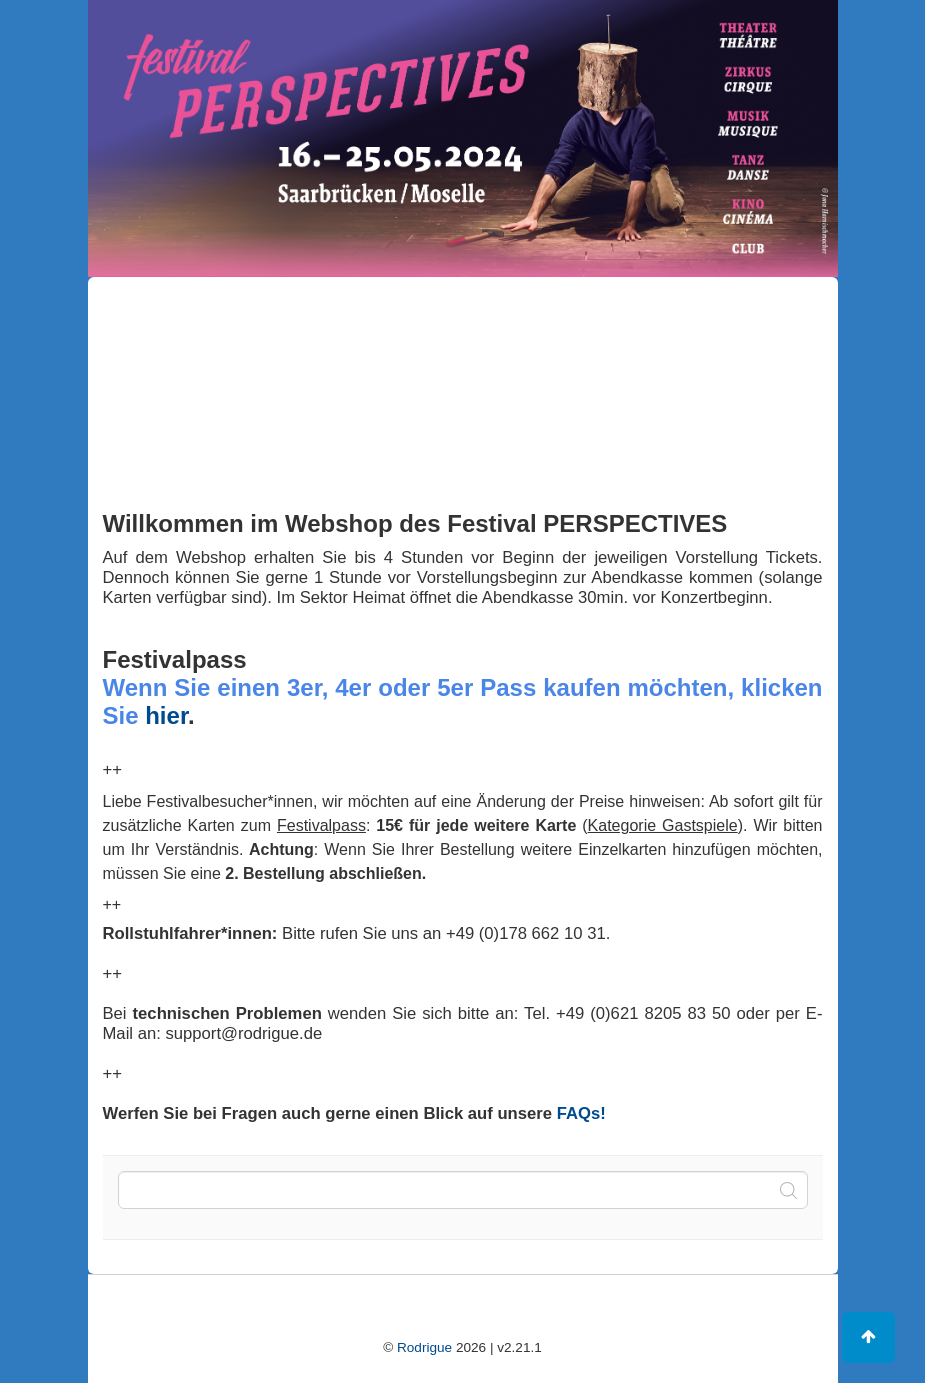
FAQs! (581, 1113)
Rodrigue (424, 1347)
